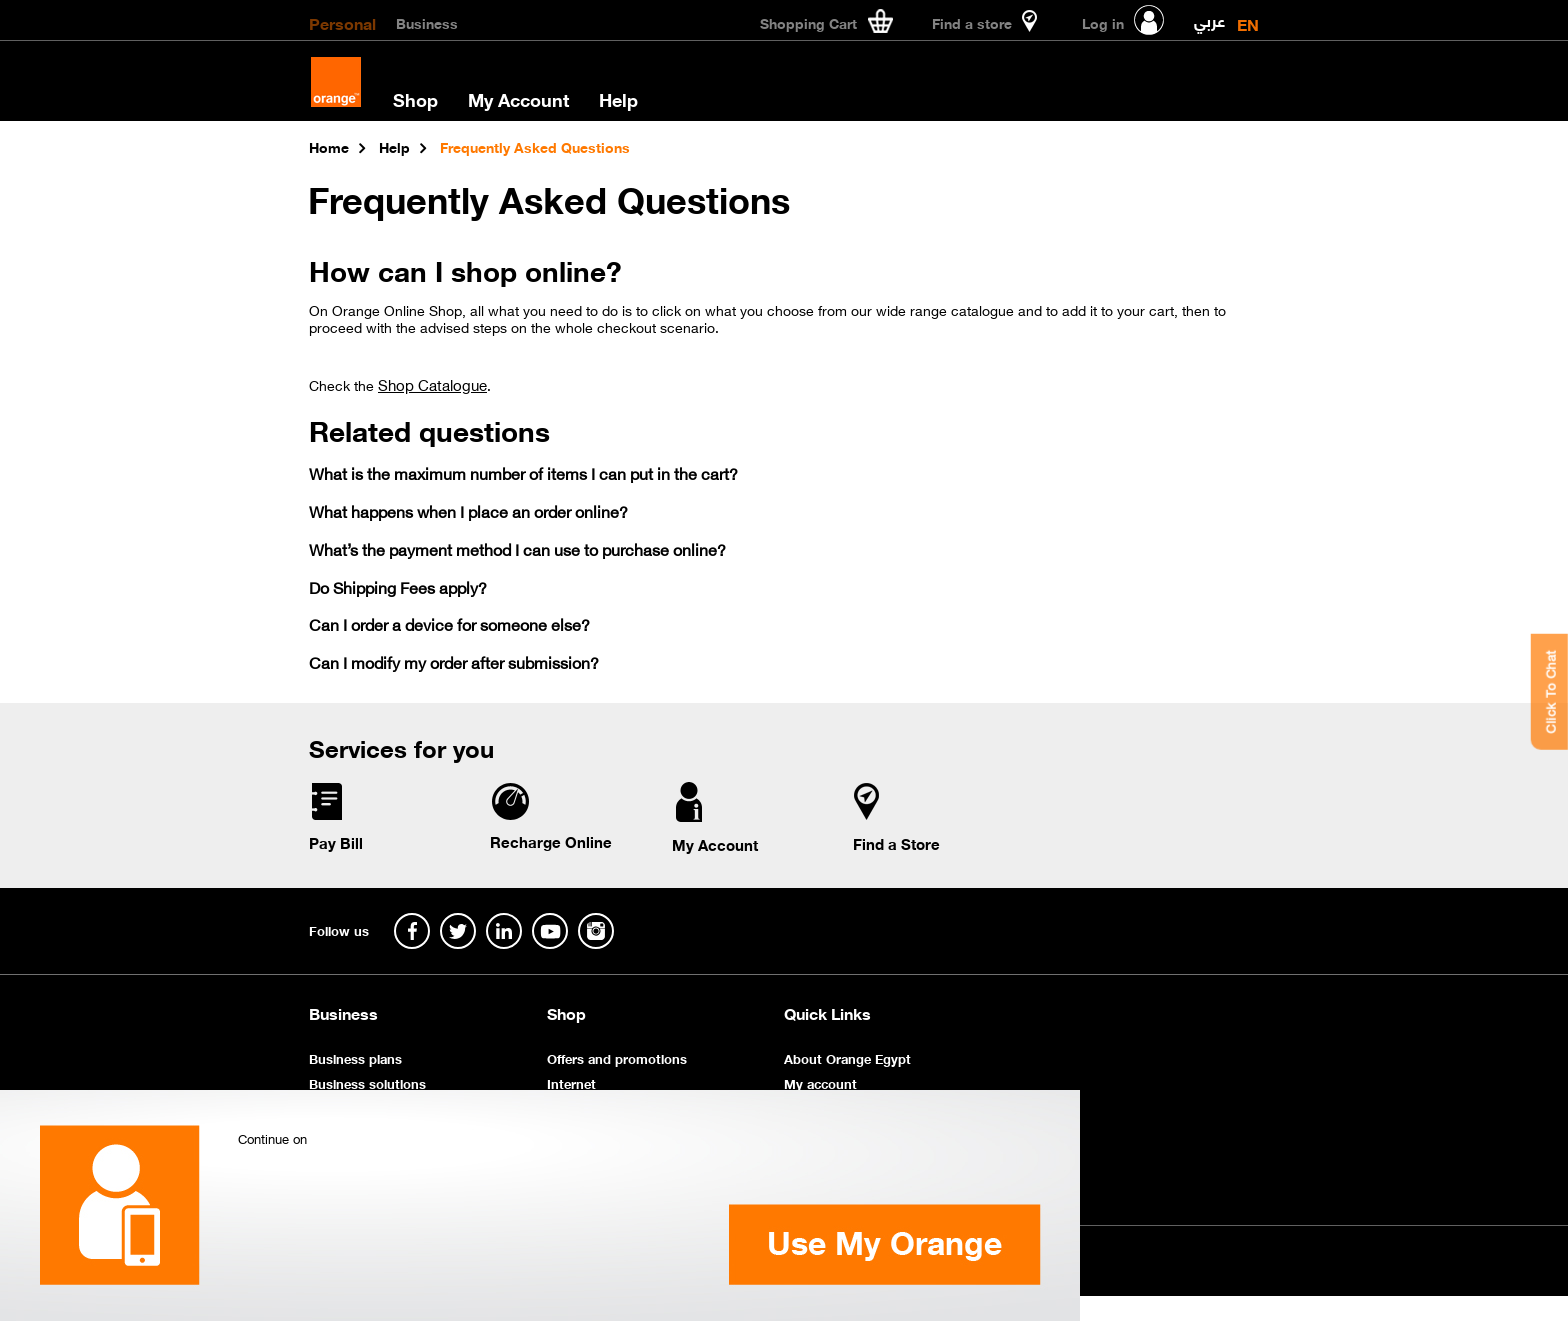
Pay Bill (336, 842)
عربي (1209, 16)
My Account (518, 99)
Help (618, 99)
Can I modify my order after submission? (454, 661)
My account (820, 1082)
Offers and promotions (617, 1057)
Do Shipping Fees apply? (398, 586)
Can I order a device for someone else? (449, 623)
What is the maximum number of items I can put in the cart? (523, 472)
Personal (342, 22)
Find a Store (896, 843)
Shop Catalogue (432, 384)
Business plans (355, 1057)
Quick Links (827, 1013)
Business (427, 22)
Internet (571, 1082)
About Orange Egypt (847, 1057)
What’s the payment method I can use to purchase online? (517, 548)
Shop (415, 99)
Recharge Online (551, 841)
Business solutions (367, 1082)
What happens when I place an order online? (468, 510)
